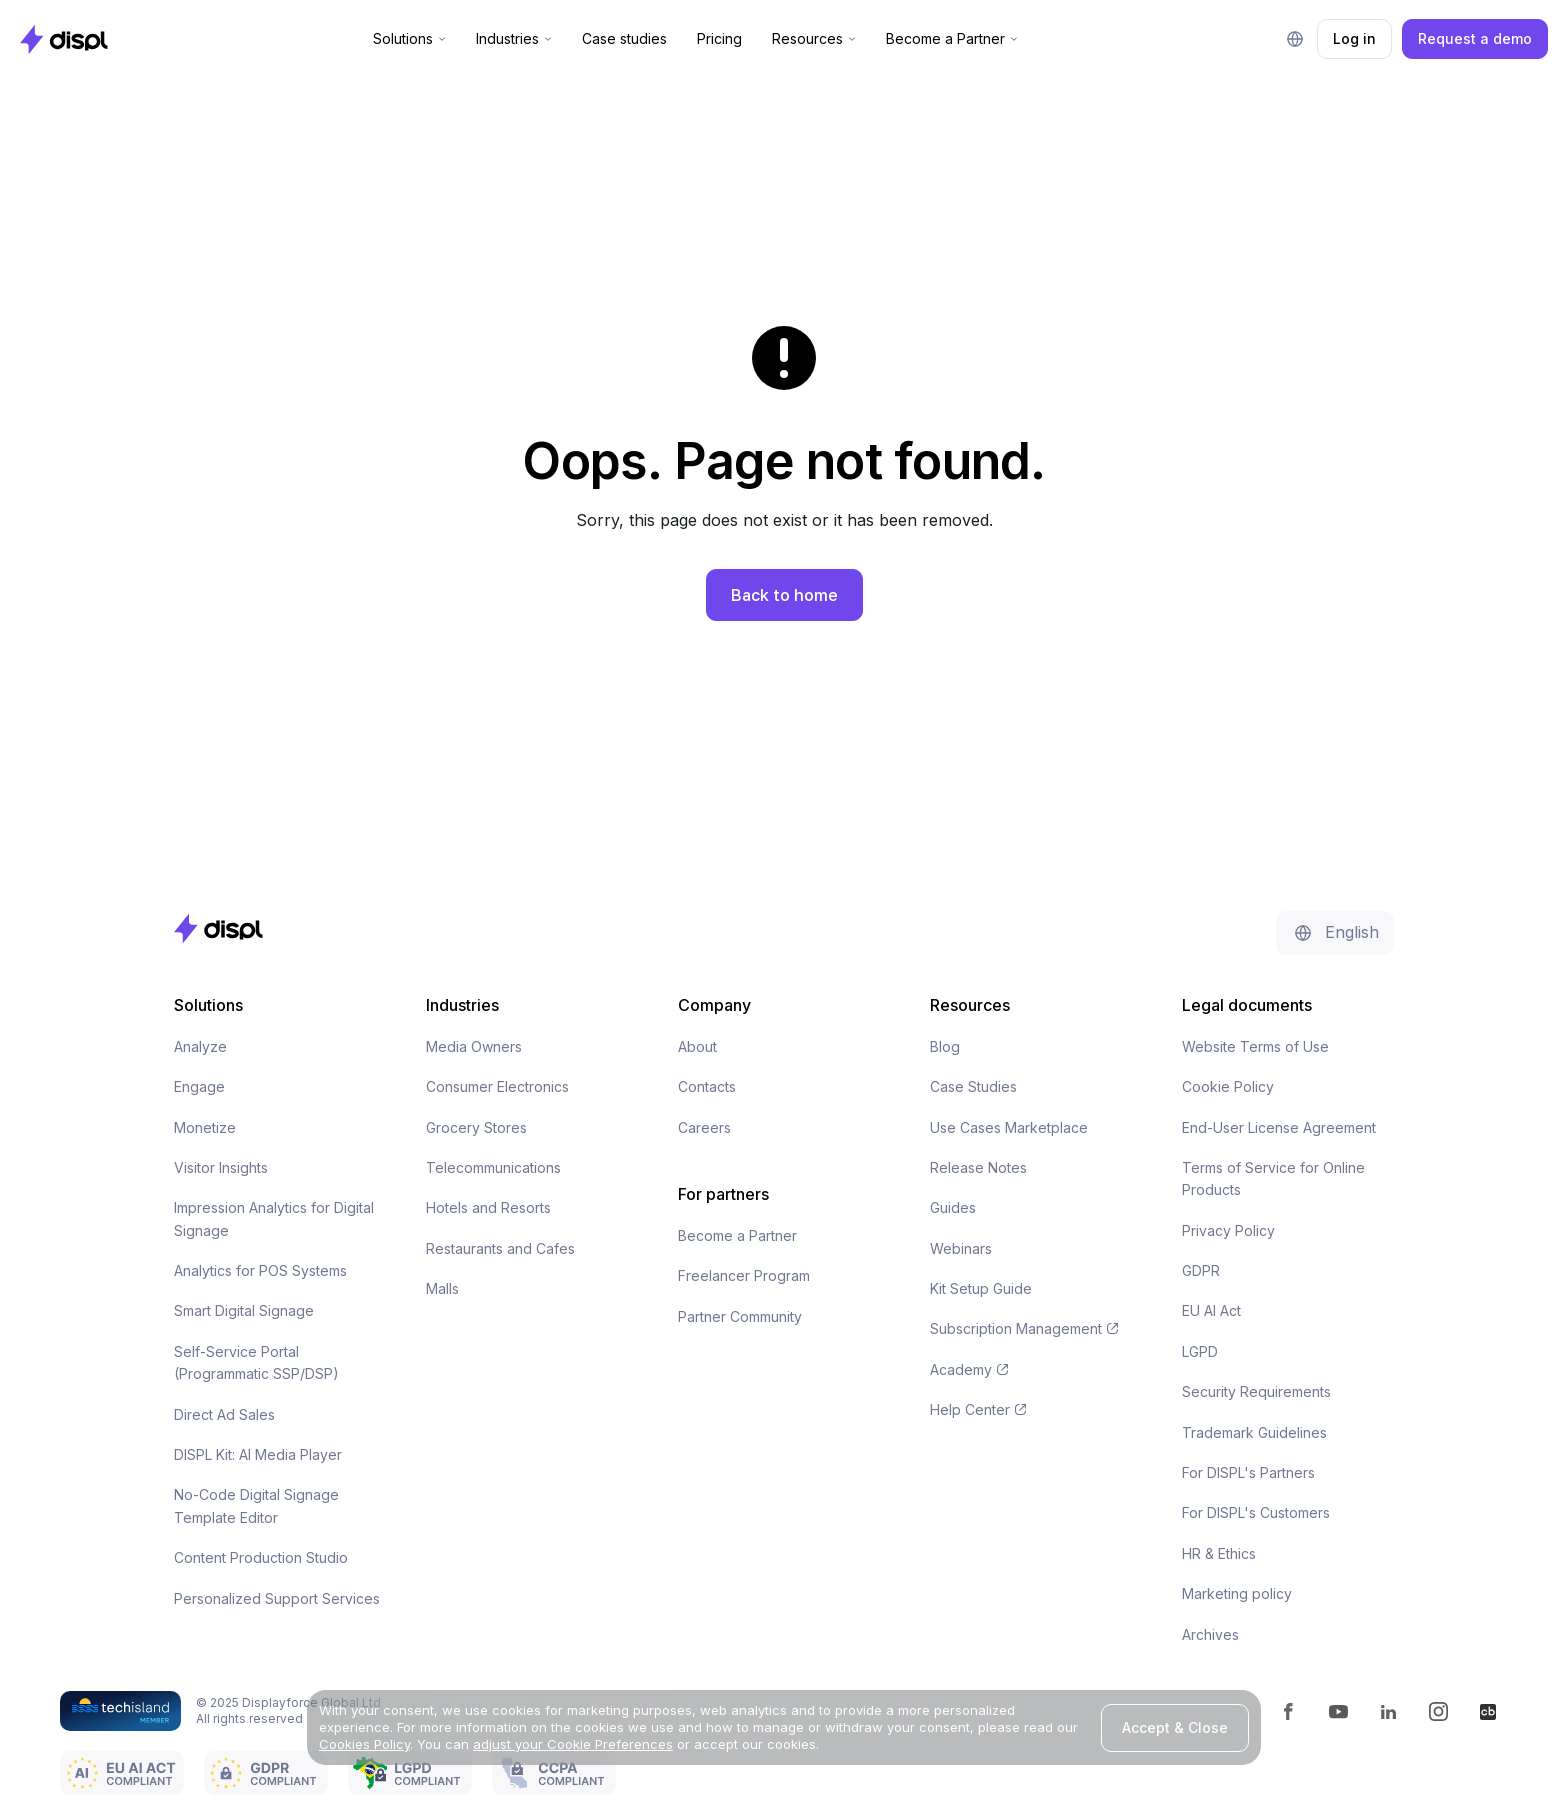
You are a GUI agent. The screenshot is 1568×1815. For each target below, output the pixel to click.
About (697, 1046)
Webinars (961, 1248)
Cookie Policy (1228, 1086)
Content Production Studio (261, 1557)
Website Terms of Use (1255, 1046)
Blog (945, 1046)
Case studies (624, 38)
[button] (409, 38)
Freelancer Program (744, 1275)
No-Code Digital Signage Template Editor (256, 1505)
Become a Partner (737, 1235)
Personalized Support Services (277, 1598)
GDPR (1201, 1270)
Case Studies (973, 1086)
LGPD (1200, 1351)
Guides (953, 1207)
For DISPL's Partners (1248, 1472)
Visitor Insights (221, 1167)
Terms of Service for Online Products (1273, 1178)
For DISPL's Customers (1256, 1512)
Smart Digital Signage (244, 1310)
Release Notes (978, 1167)
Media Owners (474, 1046)
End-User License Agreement (1279, 1127)
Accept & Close (1175, 1727)
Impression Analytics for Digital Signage (274, 1218)
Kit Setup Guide (981, 1288)
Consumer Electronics (497, 1086)
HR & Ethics (1219, 1553)
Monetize (205, 1127)
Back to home (784, 595)
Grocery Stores (476, 1127)
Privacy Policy (1228, 1230)
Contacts (707, 1086)
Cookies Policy (364, 1744)
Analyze (200, 1046)
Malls (442, 1288)
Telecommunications (493, 1167)
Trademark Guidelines (1254, 1432)
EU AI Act (1211, 1310)
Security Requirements (1256, 1391)
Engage (199, 1086)
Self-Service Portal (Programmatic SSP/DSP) (256, 1362)
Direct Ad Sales (224, 1414)
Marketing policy (1237, 1593)
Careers (704, 1127)
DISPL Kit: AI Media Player (258, 1454)
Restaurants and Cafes (500, 1248)
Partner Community (740, 1316)
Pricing (719, 38)
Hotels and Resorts (488, 1207)
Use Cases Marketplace (1009, 1127)
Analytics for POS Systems (260, 1270)
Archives (1210, 1634)
